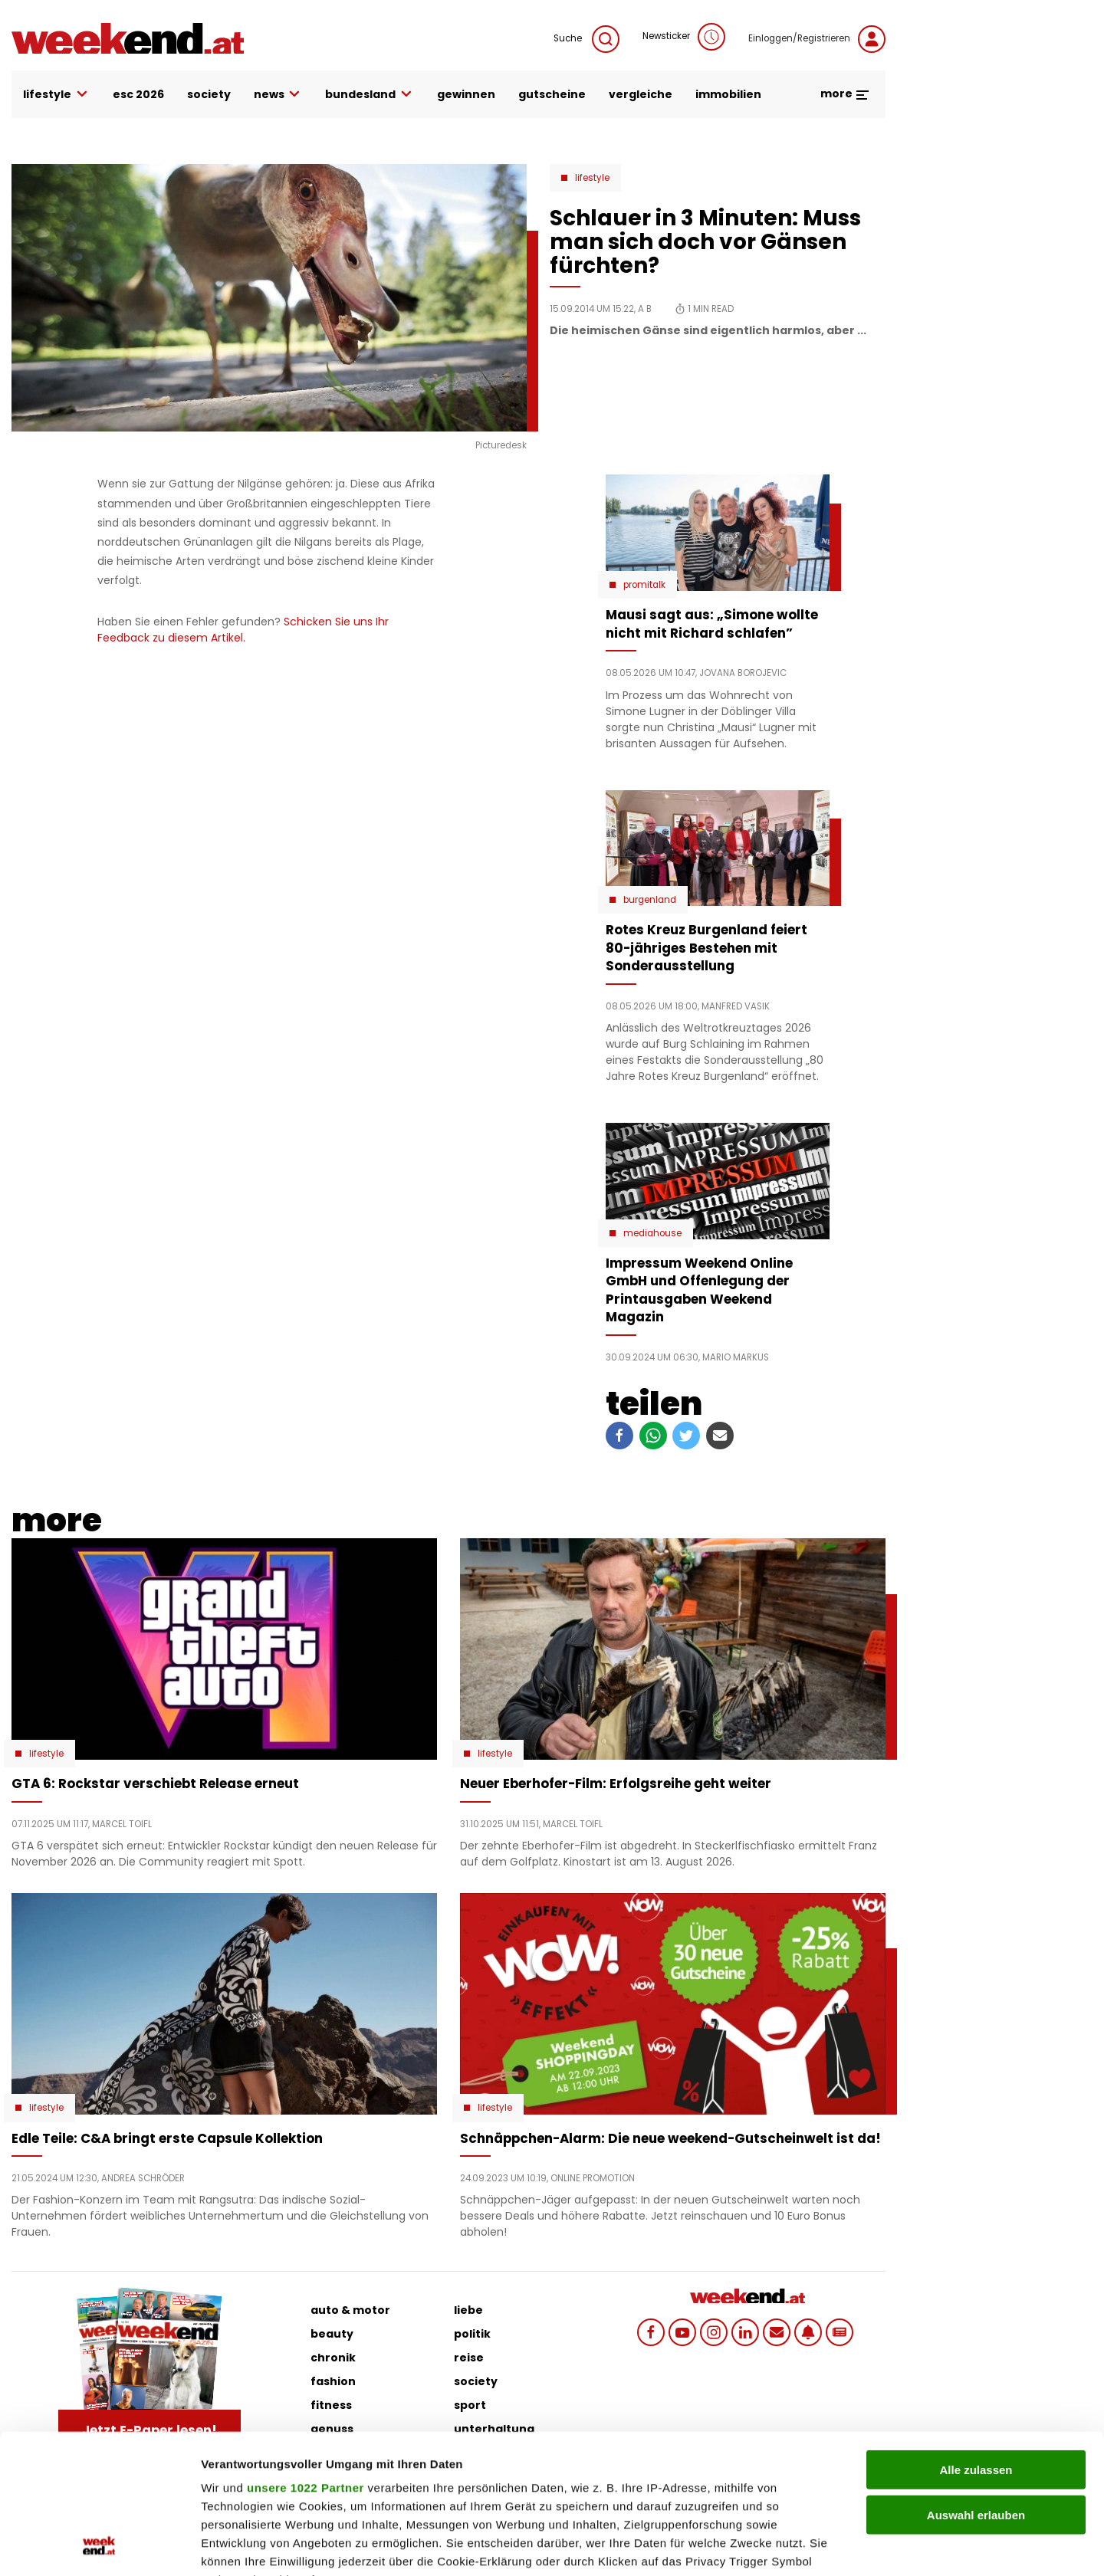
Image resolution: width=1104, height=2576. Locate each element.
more (845, 93)
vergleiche (640, 94)
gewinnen (466, 94)
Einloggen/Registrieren (817, 39)
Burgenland (649, 900)
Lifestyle (592, 178)
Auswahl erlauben (976, 2384)
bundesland (369, 95)
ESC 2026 (138, 94)
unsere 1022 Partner (305, 2357)
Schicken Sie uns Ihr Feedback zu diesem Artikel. (243, 629)
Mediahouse (652, 1233)
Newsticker (683, 37)
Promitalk (644, 585)
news (278, 95)
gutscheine (552, 94)
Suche (586, 39)
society (209, 94)
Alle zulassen (975, 2339)
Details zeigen (815, 2545)
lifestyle (56, 95)
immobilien (728, 94)
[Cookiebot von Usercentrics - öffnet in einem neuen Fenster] (99, 2546)
